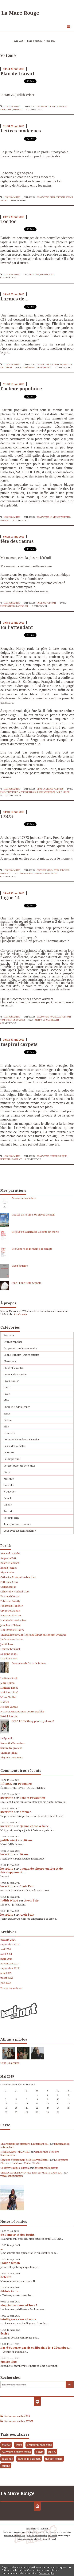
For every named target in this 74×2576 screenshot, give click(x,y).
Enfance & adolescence (17, 1407)
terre (54, 873)
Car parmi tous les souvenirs (52, 106)
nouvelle (9, 1485)
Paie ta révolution (32, 1798)
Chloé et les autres (14, 1368)
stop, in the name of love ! (18, 2305)
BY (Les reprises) (13, 1342)
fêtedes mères (7, 606)
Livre (7, 1472)
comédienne (28, 367)
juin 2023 (5, 1982)
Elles (6, 1400)
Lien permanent (10, 106)
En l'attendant (16, 627)
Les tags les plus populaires (60, 2532)
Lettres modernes (20, 131)
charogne (7, 2458)
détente (5, 2277)
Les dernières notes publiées (37, 2532)
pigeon (8, 1504)
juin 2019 (50, 40)
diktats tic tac (10, 2291)
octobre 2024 (7, 1939)
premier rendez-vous (39, 2444)
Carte (5, 2125)
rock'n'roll (22, 606)
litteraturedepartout (46, 2167)
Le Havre (9, 1452)
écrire (4, 2333)
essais (7, 1413)
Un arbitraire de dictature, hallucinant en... (24, 2143)
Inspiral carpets (18, 1044)
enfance (6, 2444)
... (1, 2249)
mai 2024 (5, 1949)
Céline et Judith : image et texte (21, 1354)
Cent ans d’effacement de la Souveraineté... (24, 2159)
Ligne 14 (10, 897)
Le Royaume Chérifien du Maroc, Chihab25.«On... (34, 2161)
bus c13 (47, 367)
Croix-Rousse (11, 1381)
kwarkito (6, 1798)
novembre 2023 (9, 1963)
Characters (6, 109)
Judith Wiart (9, 1900)
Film (6, 1426)
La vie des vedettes (60, 517)
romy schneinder (46, 792)
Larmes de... (14, 299)
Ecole (7, 1394)
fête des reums (17, 541)
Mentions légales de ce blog (37, 2536)
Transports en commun (12, 1020)
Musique (62, 1156)
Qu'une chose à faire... (35, 1826)
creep (18, 2444)
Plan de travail (17, 73)
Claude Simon (10, 2263)
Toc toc (8, 221)
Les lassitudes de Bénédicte (19, 1465)
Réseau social (11, 1517)
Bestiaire (41, 870)
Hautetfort (44, 2529)
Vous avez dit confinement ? (20, 1530)
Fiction (53, 1156)
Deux (52, 197)
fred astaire (26, 873)
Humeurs (41, 603)
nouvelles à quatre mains (16, 2452)
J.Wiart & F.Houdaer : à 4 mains (21, 1439)
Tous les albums (9, 2063)
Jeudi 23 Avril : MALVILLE (15, 2151)
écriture (34, 274)
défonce (25, 1812)
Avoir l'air (27, 1886)
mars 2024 (6, 1958)
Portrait (18, 109)
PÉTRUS (6, 1783)
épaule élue (8, 2361)
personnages (46, 274)
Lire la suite (21, 1314)
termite (55, 1020)
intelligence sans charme (18, 2319)
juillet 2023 (6, 1977)
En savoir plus (46, 2573)
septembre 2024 (9, 1944)
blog (53, 2539)
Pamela (8, 1498)
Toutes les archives (11, 1988)
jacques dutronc (27, 792)
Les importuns (12, 1459)
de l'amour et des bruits (17, 2234)
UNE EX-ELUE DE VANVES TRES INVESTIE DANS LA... (31, 2172)
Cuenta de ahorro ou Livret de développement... (31, 1870)
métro (38, 1020)
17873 (6, 816)
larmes (39, 367)
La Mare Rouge (20, 12)
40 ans (28, 1840)
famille (6, 2465)
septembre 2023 (9, 1968)
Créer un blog (31, 2529)
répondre (25, 1783)
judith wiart (8, 1840)
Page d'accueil (34, 40)
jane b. (59, 792)
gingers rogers (42, 873)
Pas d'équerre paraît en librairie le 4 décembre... (35, 2347)
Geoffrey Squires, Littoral (14, 2167)
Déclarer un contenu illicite (14, 2536)
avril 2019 (18, 40)
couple (46, 1020)
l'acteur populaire (21, 389)
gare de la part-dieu (29, 2458)
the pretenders (53, 2458)
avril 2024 (6, 1954)
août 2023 (5, 1973)
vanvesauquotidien (11, 2176)
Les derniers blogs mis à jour (14, 2532)
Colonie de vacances (15, 1374)
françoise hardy (9, 792)
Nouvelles (55, 1017)
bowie (39, 2452)
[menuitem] (19, 40)
